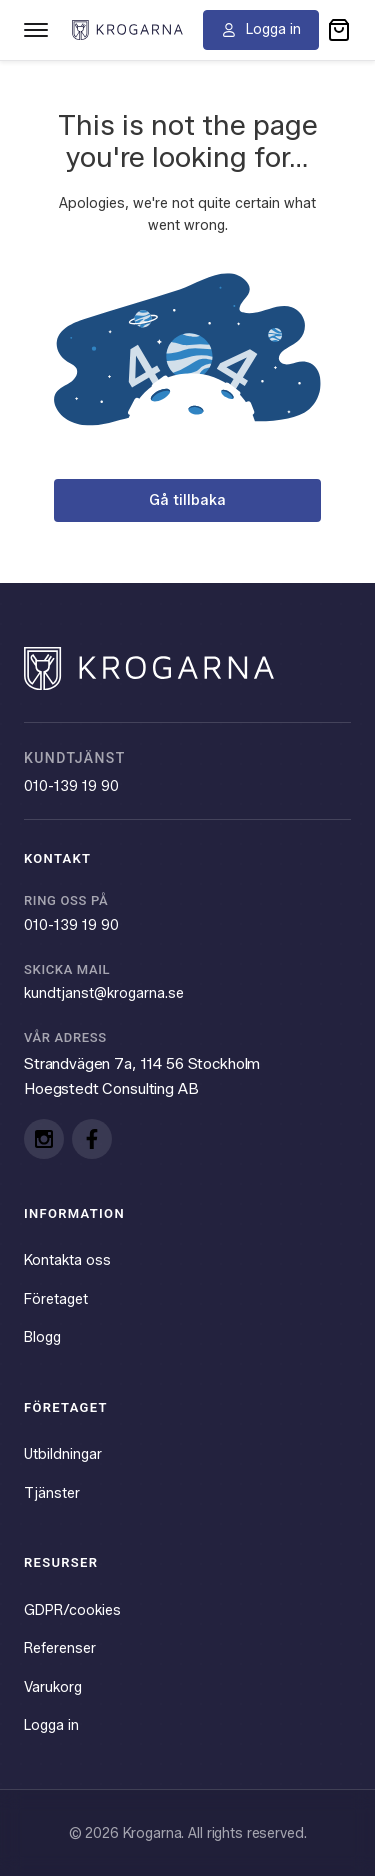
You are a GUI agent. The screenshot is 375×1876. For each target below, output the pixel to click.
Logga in (51, 1725)
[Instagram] (44, 1139)
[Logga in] (261, 30)
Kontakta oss (67, 1260)
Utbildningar (63, 1454)
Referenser (60, 1648)
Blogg (42, 1337)
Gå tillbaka (187, 500)
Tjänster (52, 1493)
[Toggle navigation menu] (36, 30)
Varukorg (53, 1687)
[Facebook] (92, 1139)
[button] (339, 30)
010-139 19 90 (71, 786)
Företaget (56, 1299)
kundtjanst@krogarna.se (104, 993)
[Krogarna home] (127, 29)
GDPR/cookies (72, 1610)
